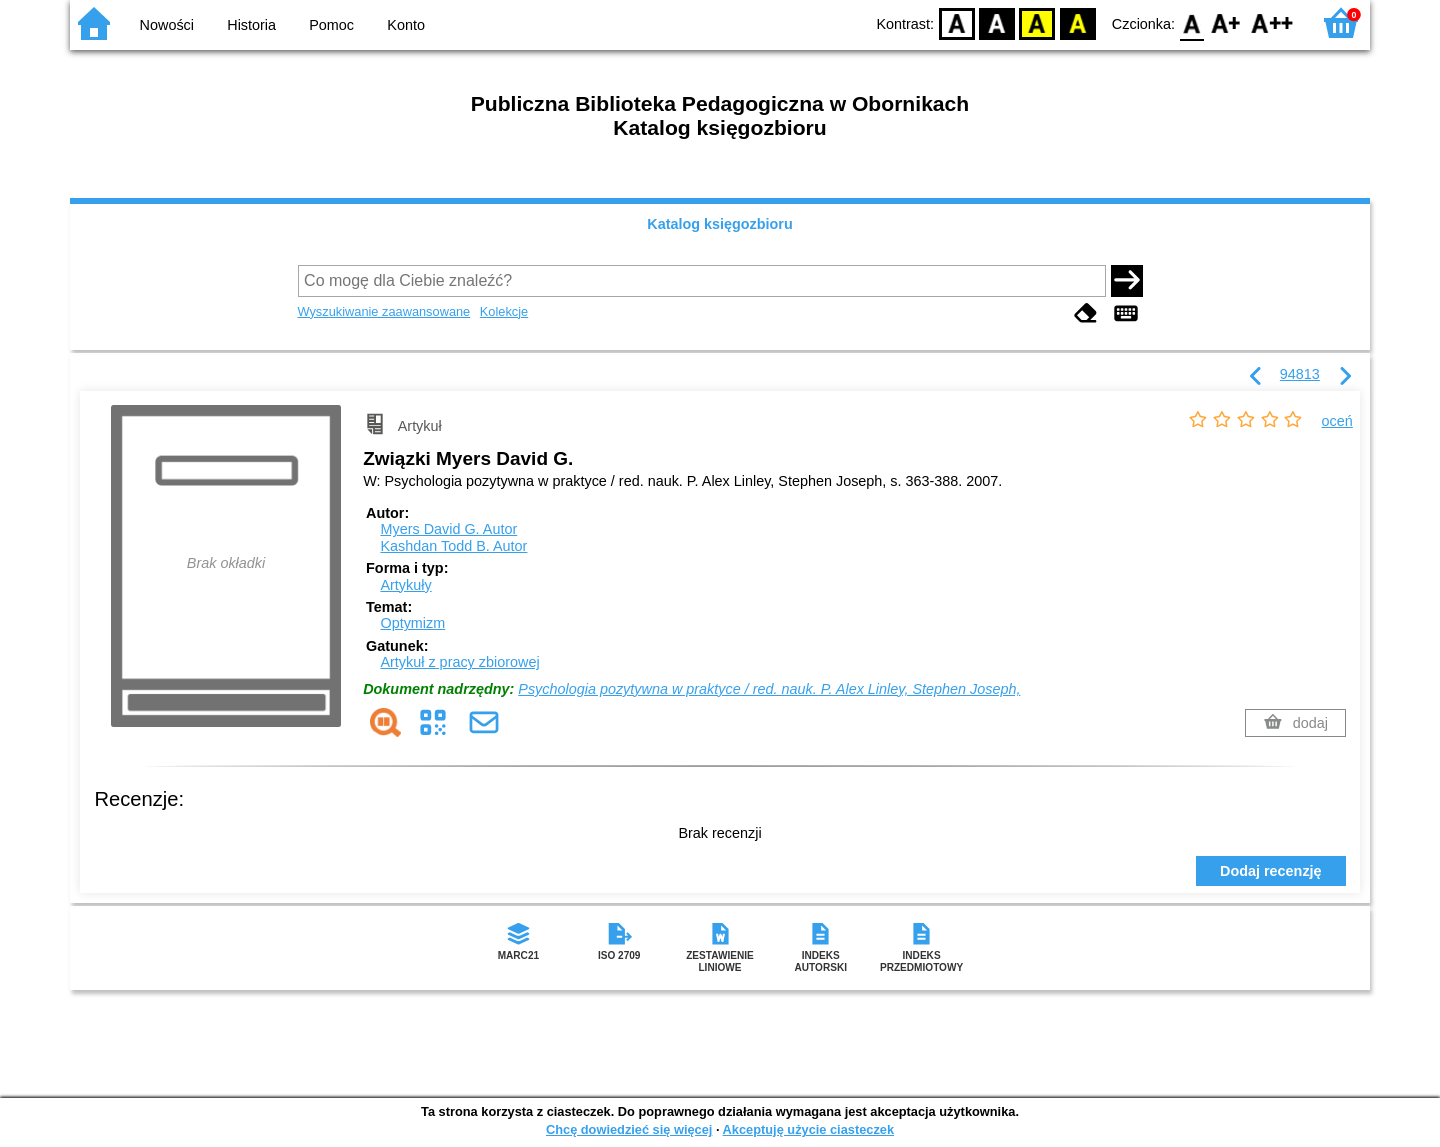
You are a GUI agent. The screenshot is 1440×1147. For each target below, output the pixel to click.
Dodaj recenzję (1271, 871)
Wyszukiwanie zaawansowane (384, 311)
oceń (1337, 421)
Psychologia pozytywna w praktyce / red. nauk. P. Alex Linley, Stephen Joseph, (769, 689)
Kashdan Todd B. (453, 546)
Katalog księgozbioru (720, 224)
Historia (251, 25)
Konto (406, 25)
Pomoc (331, 25)
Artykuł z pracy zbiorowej (459, 662)
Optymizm (412, 623)
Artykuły (405, 585)
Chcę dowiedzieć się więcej (629, 1129)
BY (1077, 22)
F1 (1226, 22)
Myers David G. (448, 529)
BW (997, 22)
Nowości (167, 25)
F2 (1272, 22)
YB (1037, 22)
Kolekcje (504, 311)
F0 (1191, 22)
